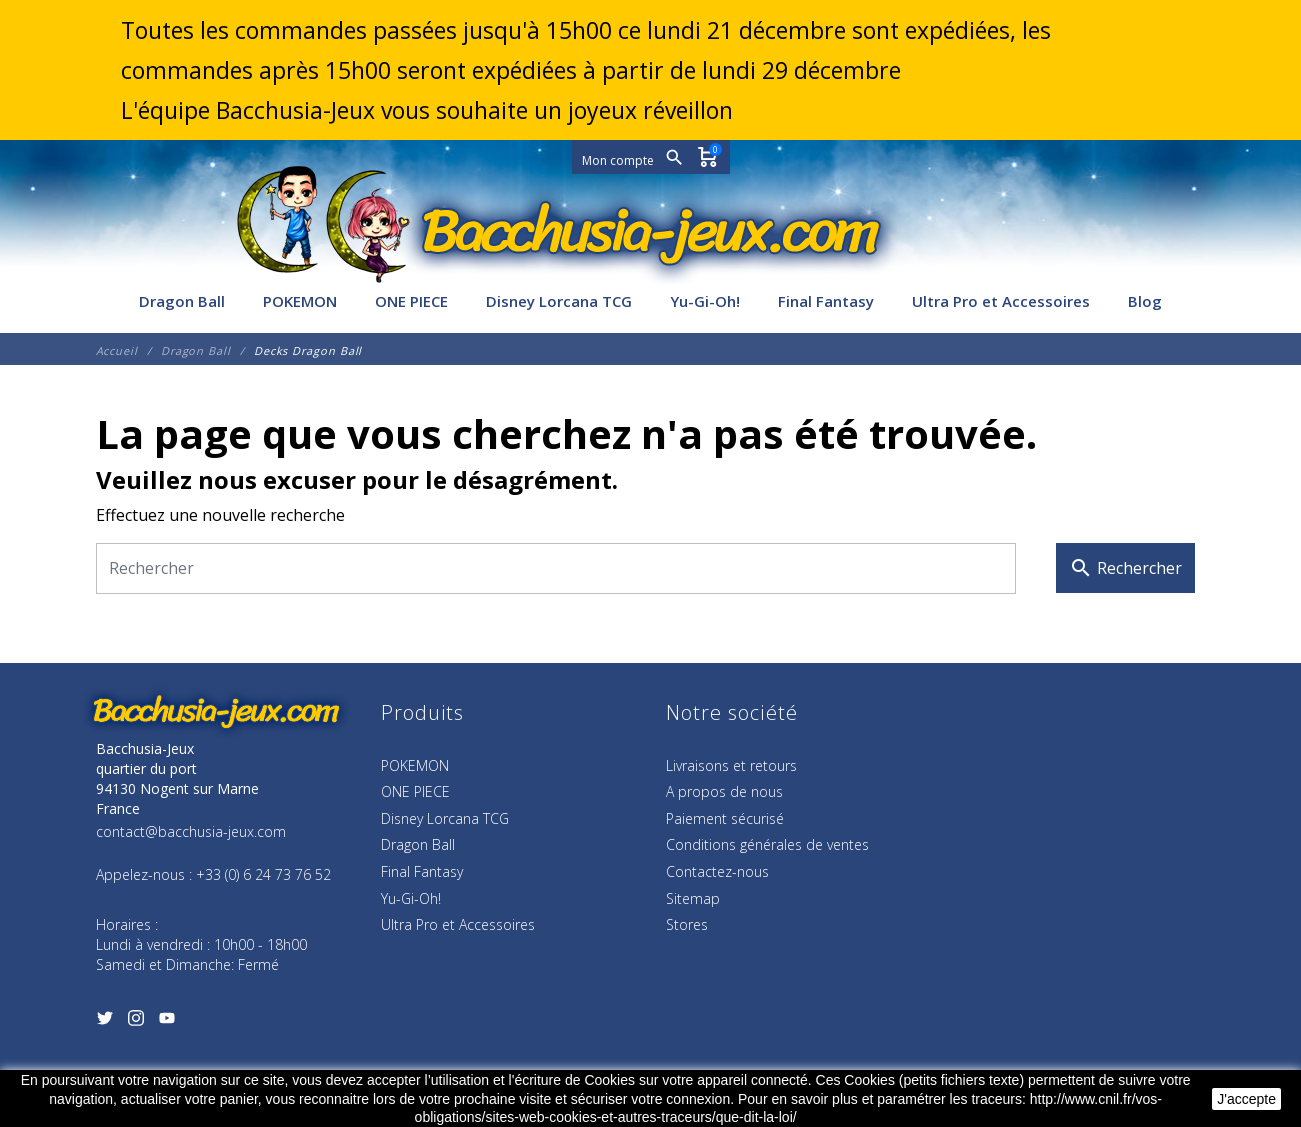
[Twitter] (105, 1022)
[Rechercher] (556, 568)
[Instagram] (136, 1022)
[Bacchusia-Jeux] (651, 232)
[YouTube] (167, 1022)
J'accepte (1246, 1099)
